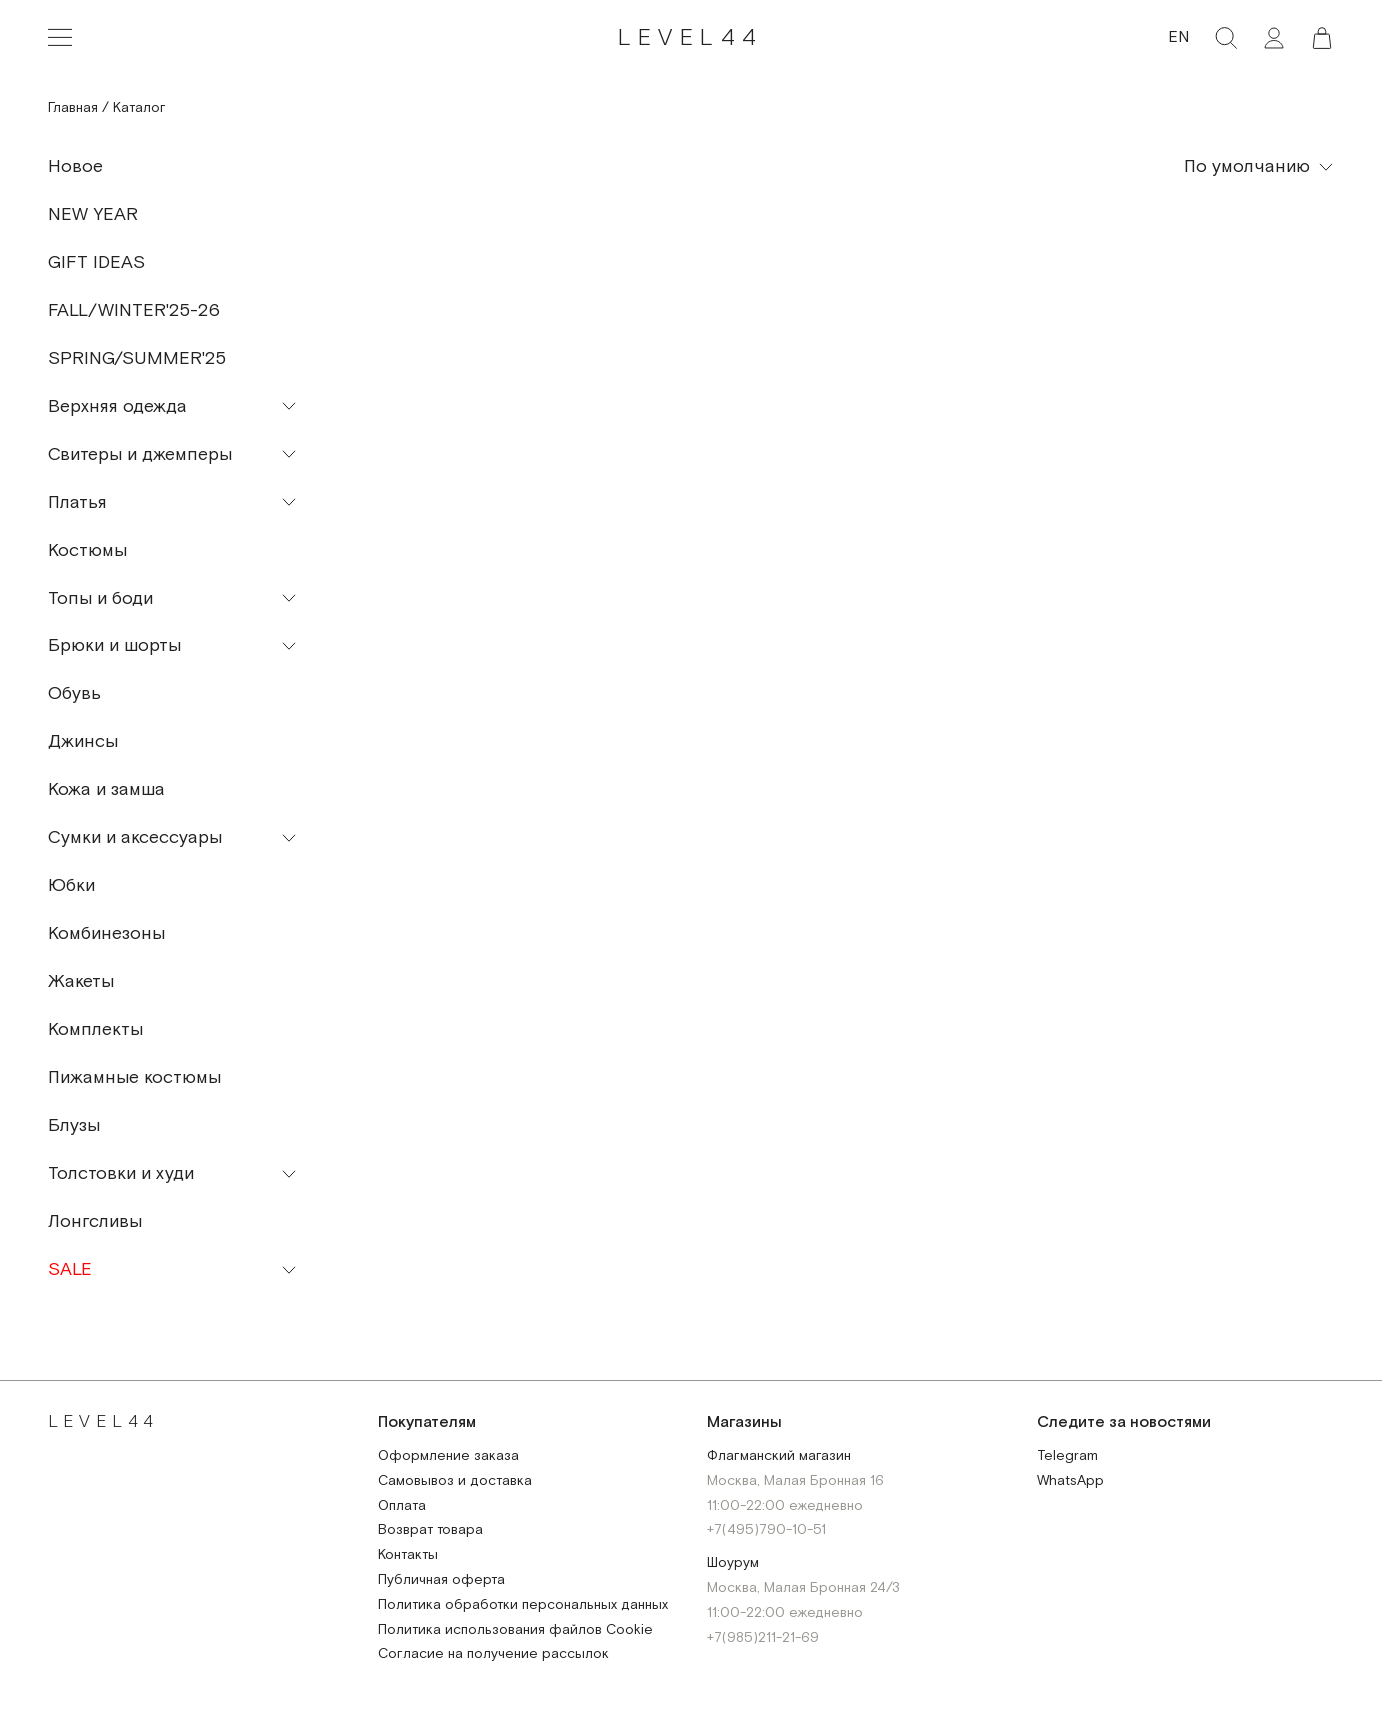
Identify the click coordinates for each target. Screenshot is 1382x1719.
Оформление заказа (448, 1456)
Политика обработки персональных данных (523, 1605)
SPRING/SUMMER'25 (137, 358)
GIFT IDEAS (96, 262)
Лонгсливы (95, 1221)
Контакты (408, 1555)
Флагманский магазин (779, 1456)
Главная (73, 108)
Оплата (402, 1506)
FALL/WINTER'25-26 (134, 310)
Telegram (1067, 1456)
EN (1178, 37)
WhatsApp (1070, 1481)
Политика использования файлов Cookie (515, 1630)
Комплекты (95, 1029)
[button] (1322, 38)
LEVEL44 (690, 37)
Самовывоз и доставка (455, 1481)
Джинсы (83, 741)
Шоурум (733, 1563)
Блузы (74, 1125)
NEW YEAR (93, 214)
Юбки (71, 885)
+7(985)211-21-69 (763, 1638)
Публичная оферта (441, 1580)
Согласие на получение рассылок (493, 1654)
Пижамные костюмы (134, 1077)
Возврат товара (430, 1530)
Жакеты (81, 981)
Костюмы (87, 550)
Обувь (74, 693)
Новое (75, 166)
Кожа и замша (106, 789)
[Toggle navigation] (60, 38)
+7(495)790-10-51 (766, 1530)
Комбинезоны (106, 933)
